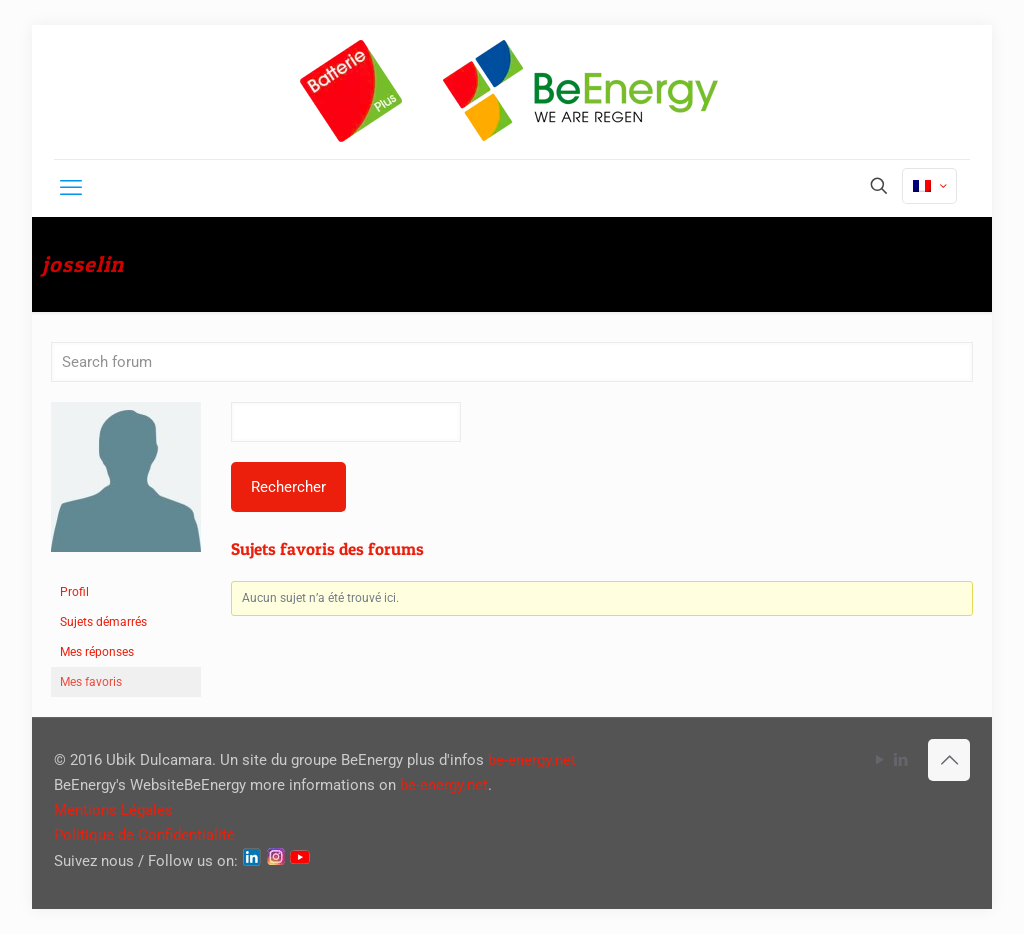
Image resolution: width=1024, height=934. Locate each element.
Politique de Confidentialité (144, 835)
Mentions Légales (113, 810)
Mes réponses (97, 652)
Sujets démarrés (103, 622)
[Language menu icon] (929, 186)
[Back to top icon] (949, 760)
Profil (74, 592)
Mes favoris (91, 682)
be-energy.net (532, 760)
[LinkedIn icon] (900, 760)
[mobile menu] (71, 188)
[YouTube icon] (879, 760)
